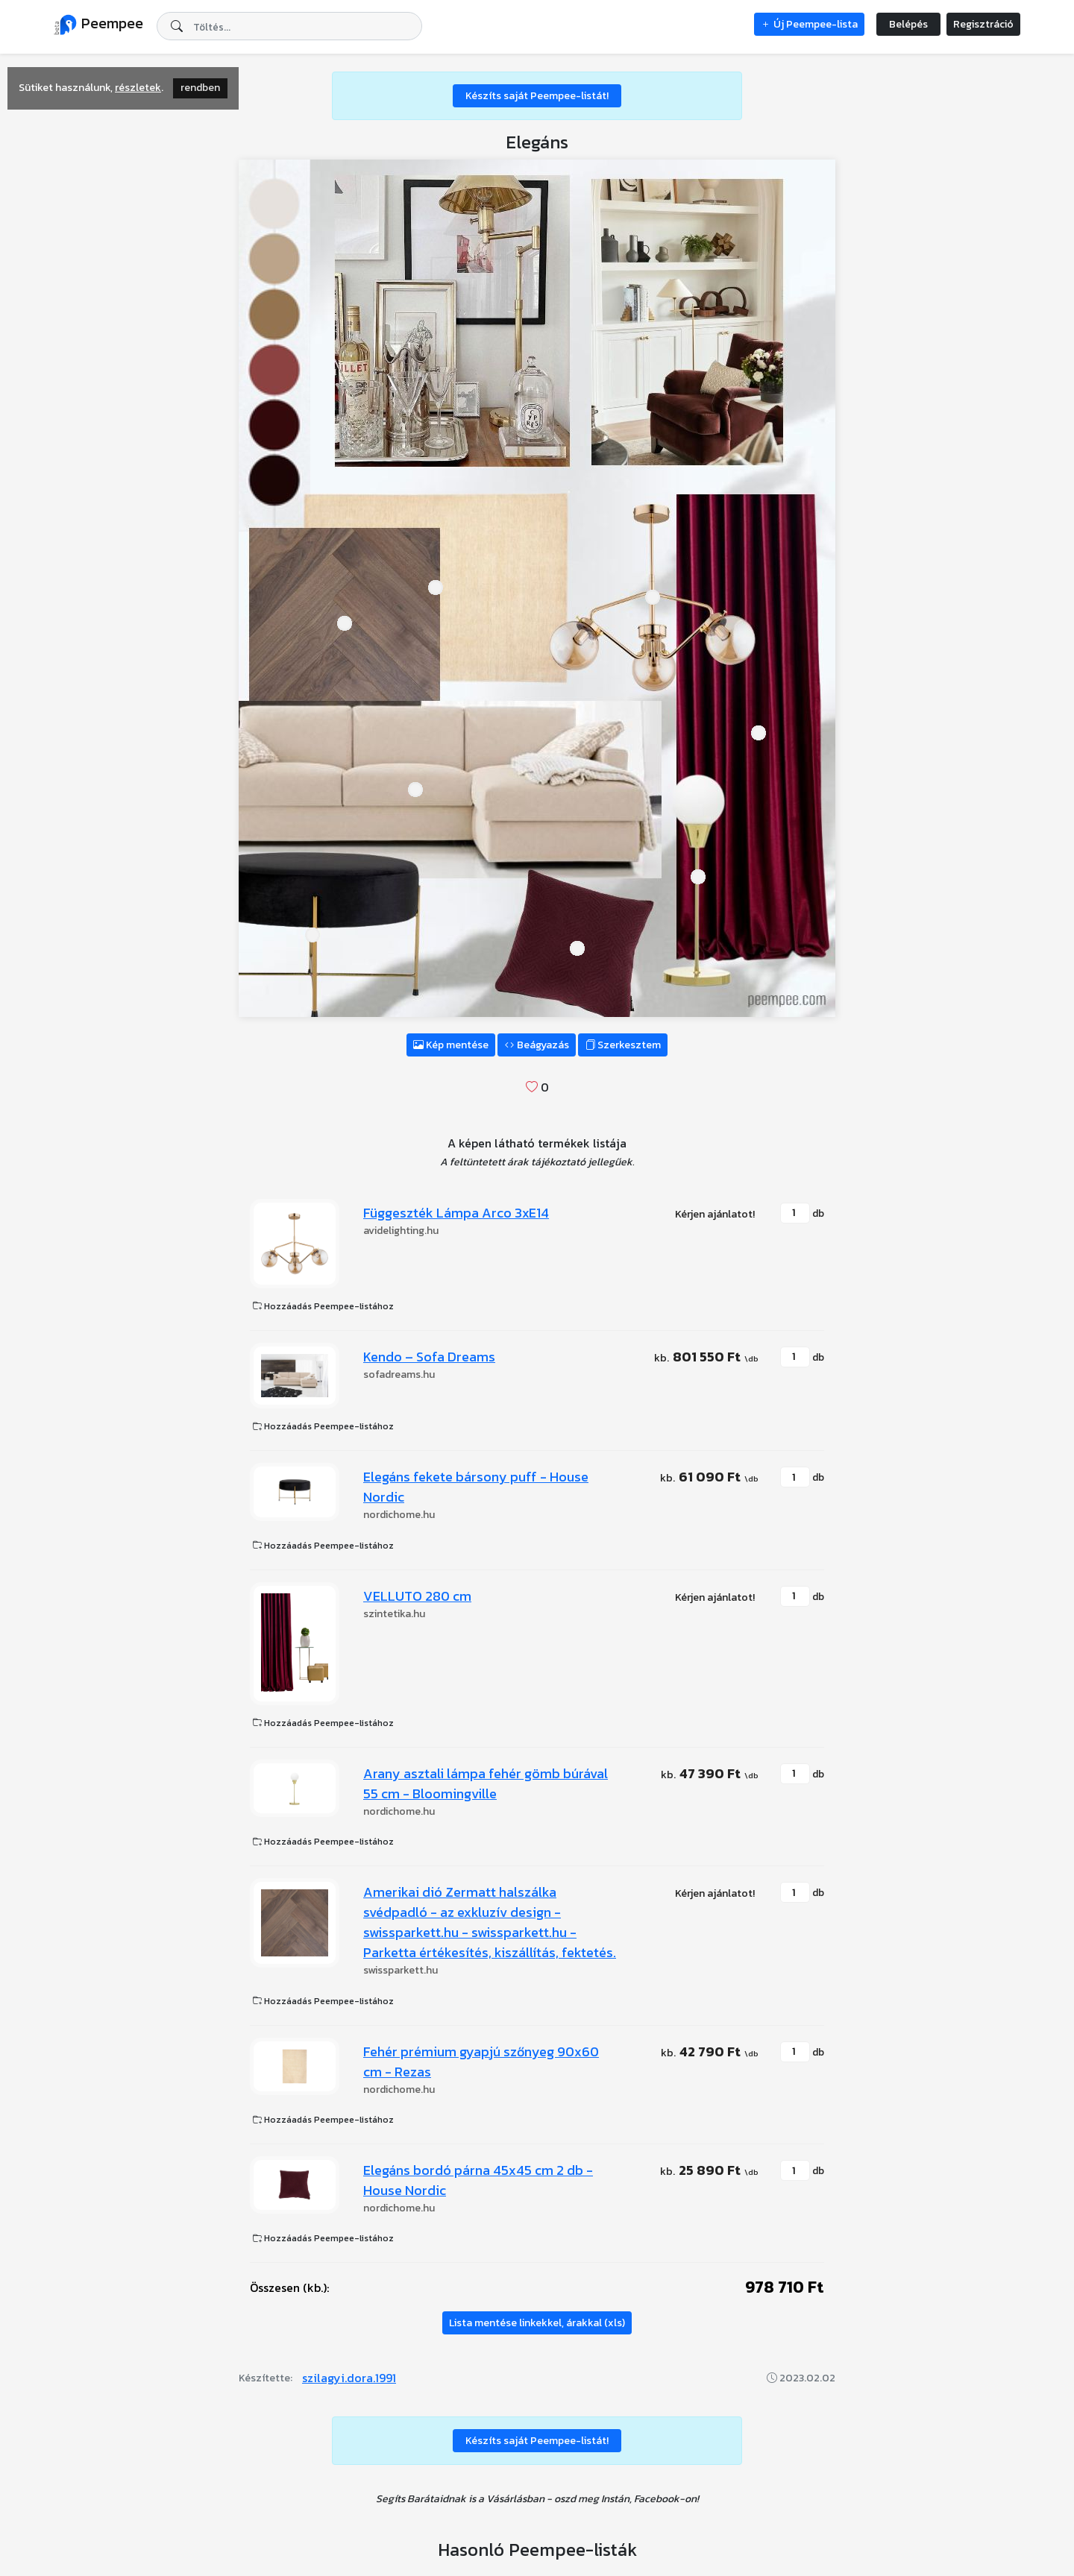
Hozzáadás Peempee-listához (323, 1306)
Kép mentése (451, 1045)
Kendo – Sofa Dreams (429, 1357)
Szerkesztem (623, 1045)
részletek (138, 87)
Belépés (908, 24)
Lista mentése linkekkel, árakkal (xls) (537, 2323)
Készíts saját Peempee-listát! (537, 96)
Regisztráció (983, 24)
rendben (200, 87)
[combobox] (289, 26)
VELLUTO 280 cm (417, 1596)
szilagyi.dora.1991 (349, 2378)
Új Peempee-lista (809, 24)
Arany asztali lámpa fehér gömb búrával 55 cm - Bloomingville (485, 1783)
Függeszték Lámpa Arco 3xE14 (456, 1213)
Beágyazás (536, 1045)
